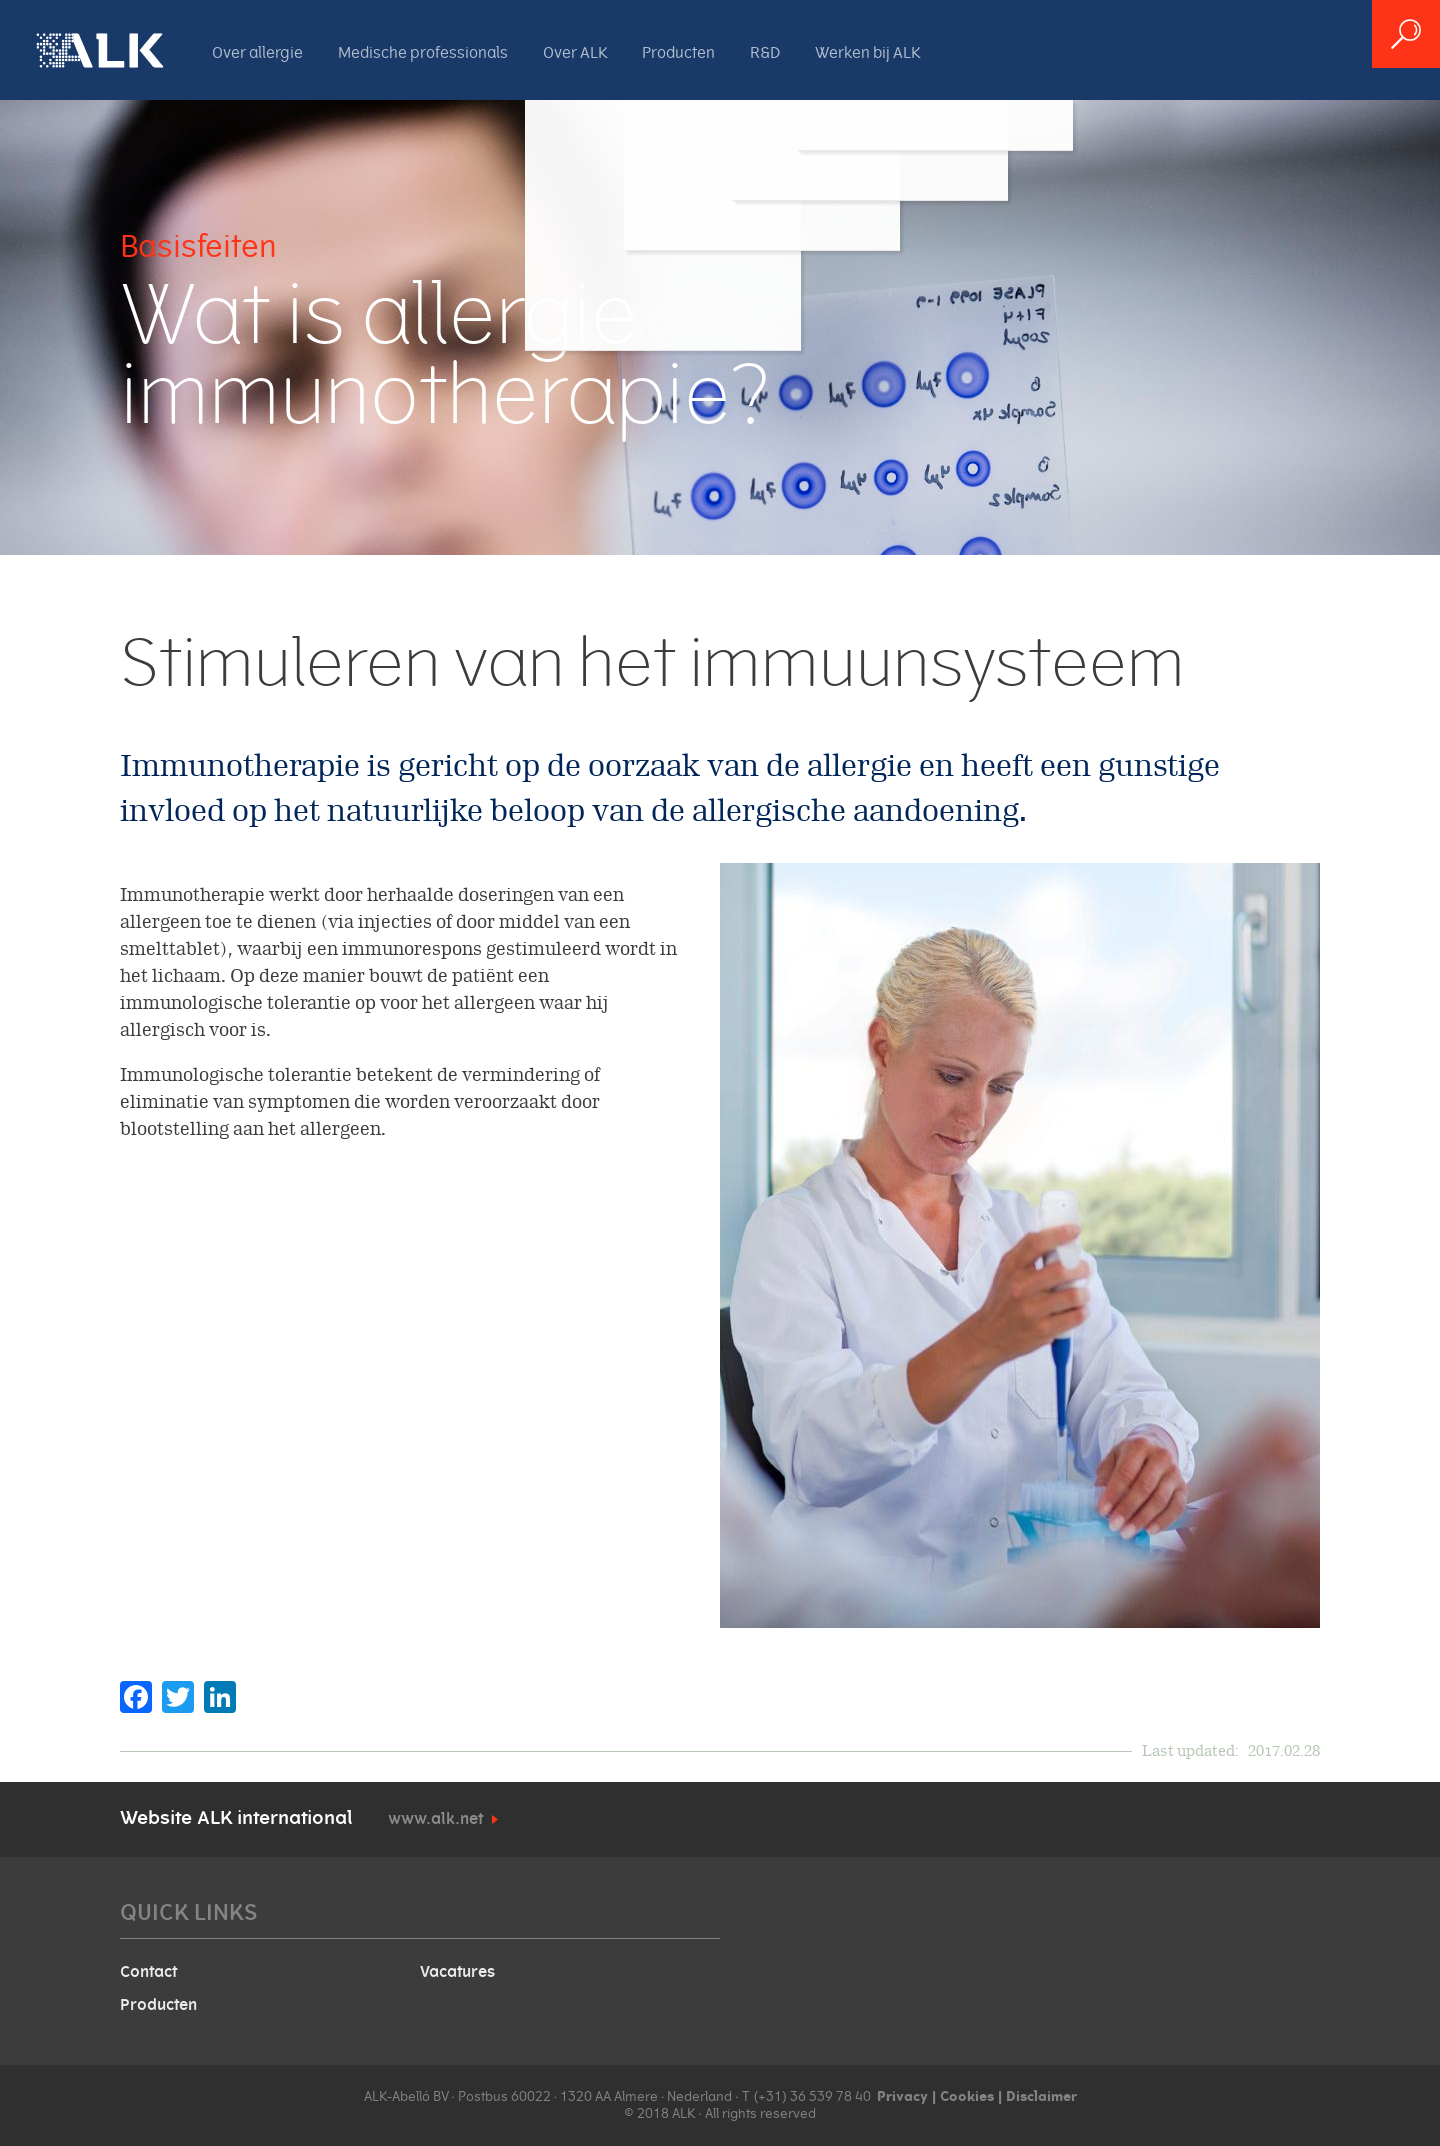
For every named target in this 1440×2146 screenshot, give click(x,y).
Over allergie (257, 53)
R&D (765, 53)
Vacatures (457, 1972)
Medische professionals (423, 53)
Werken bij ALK (867, 53)
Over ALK (575, 53)
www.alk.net (435, 1819)
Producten (678, 53)
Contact (148, 1972)
